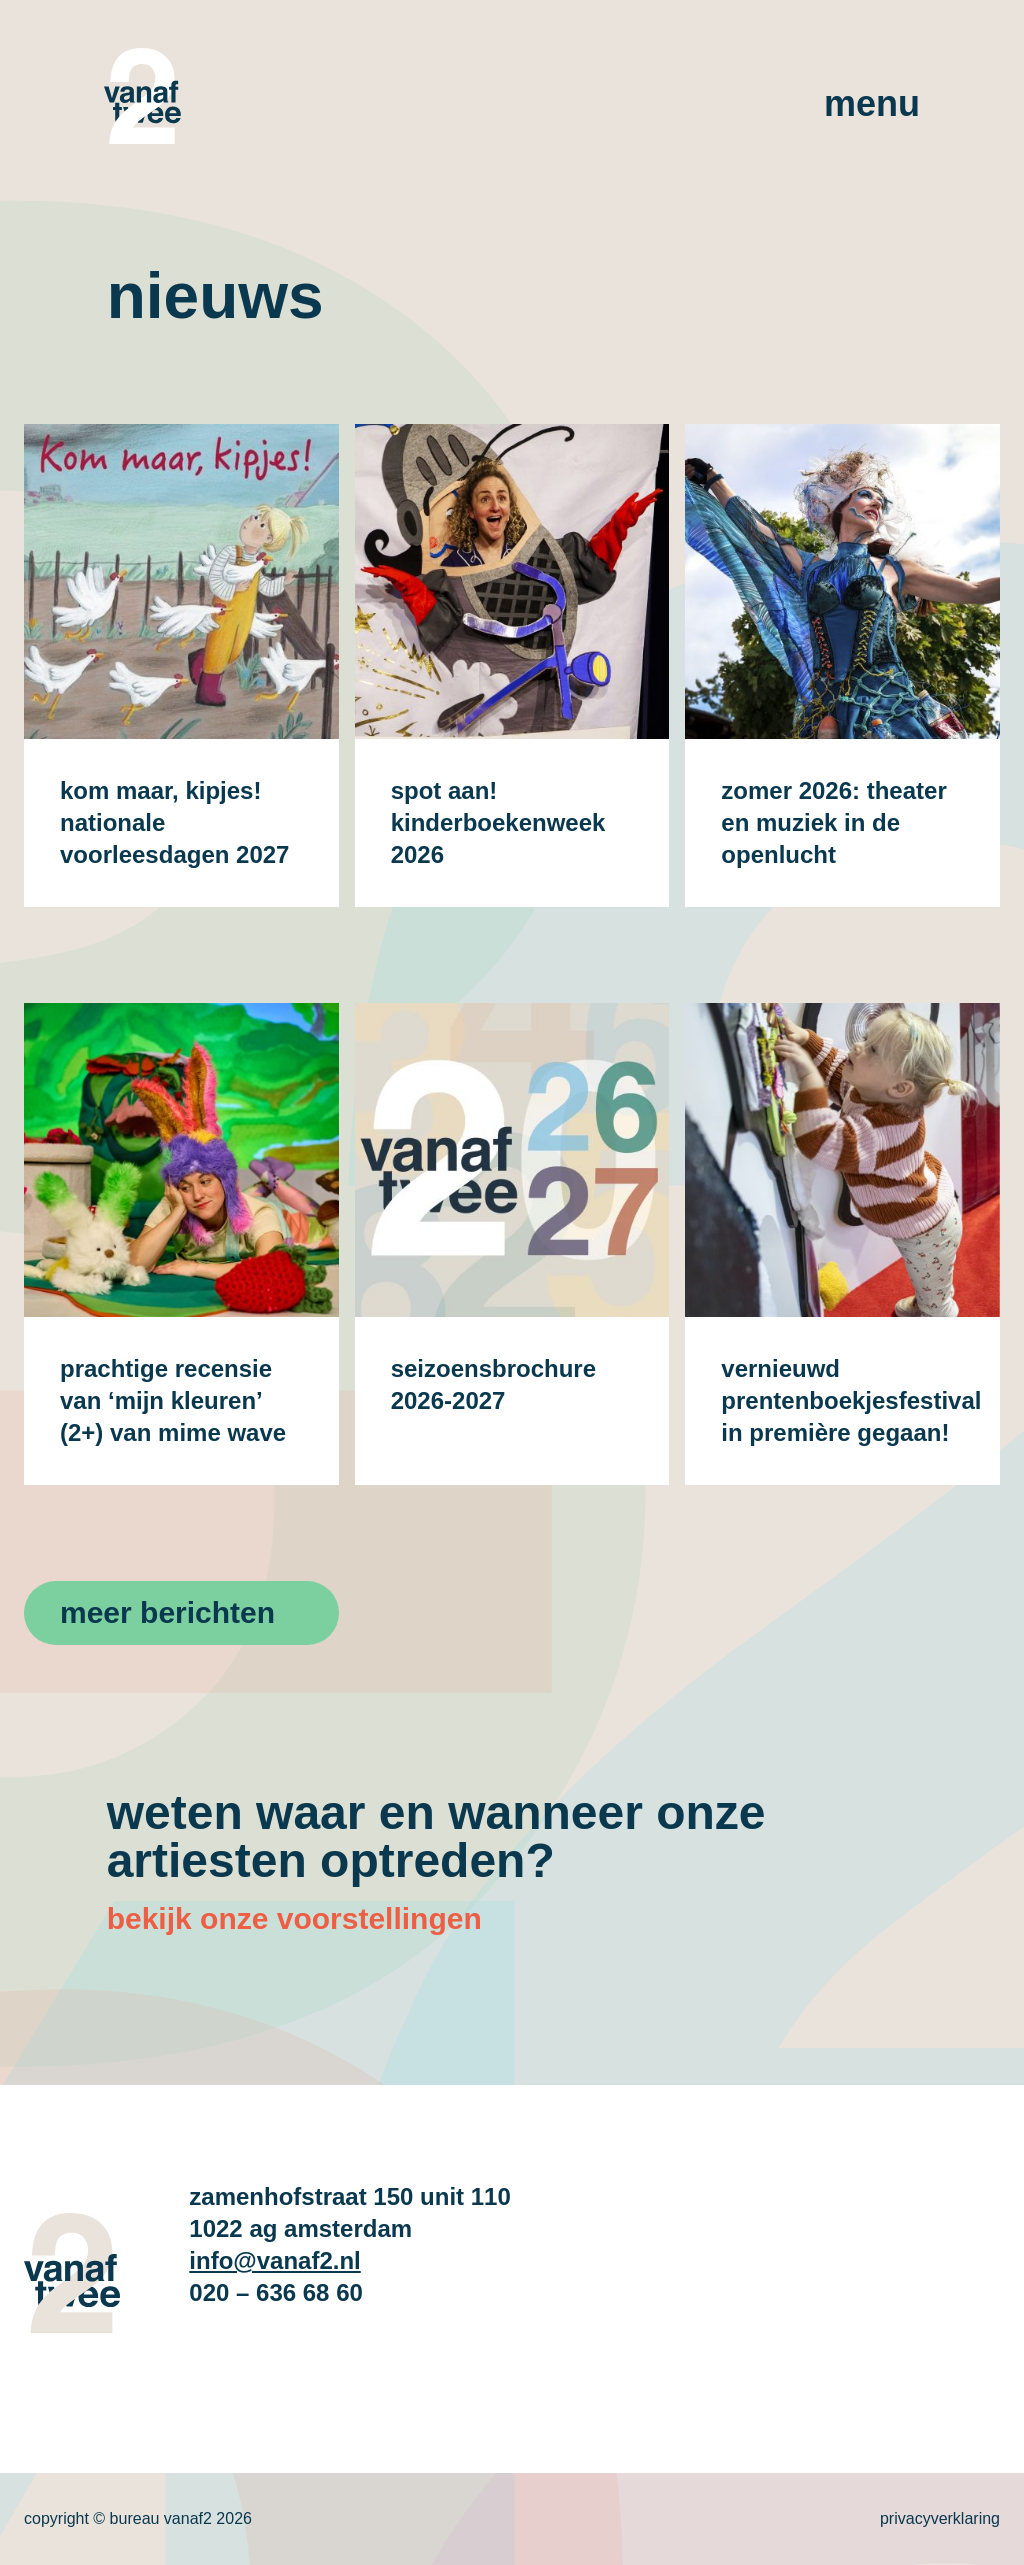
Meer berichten (167, 1612)
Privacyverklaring (940, 2518)
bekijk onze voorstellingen (294, 1918)
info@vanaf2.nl (274, 2260)
